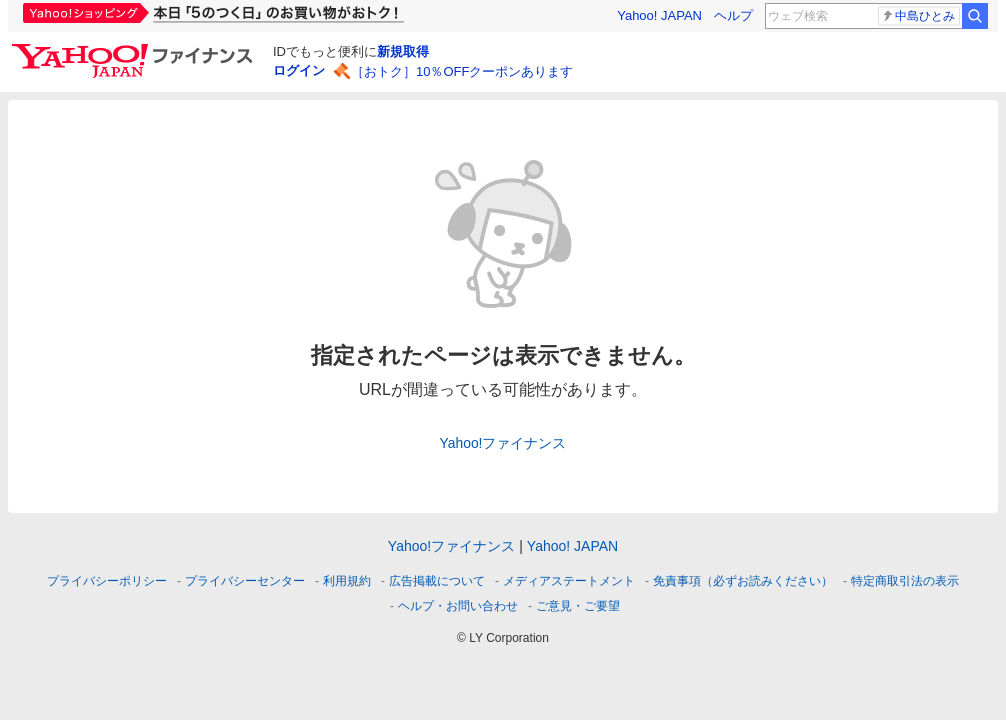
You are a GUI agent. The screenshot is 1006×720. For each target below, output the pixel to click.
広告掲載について (437, 581)
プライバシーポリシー (107, 581)
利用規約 (347, 581)
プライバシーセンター (245, 581)
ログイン (299, 70)
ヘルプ (733, 15)
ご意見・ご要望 (578, 606)
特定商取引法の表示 (905, 581)
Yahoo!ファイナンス (503, 443)
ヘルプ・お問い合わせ (458, 606)
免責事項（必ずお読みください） (743, 581)
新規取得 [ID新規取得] (403, 51)
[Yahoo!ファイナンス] (135, 49)
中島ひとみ (918, 16)
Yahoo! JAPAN (659, 15)
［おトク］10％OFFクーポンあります (462, 71)
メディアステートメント (569, 581)
